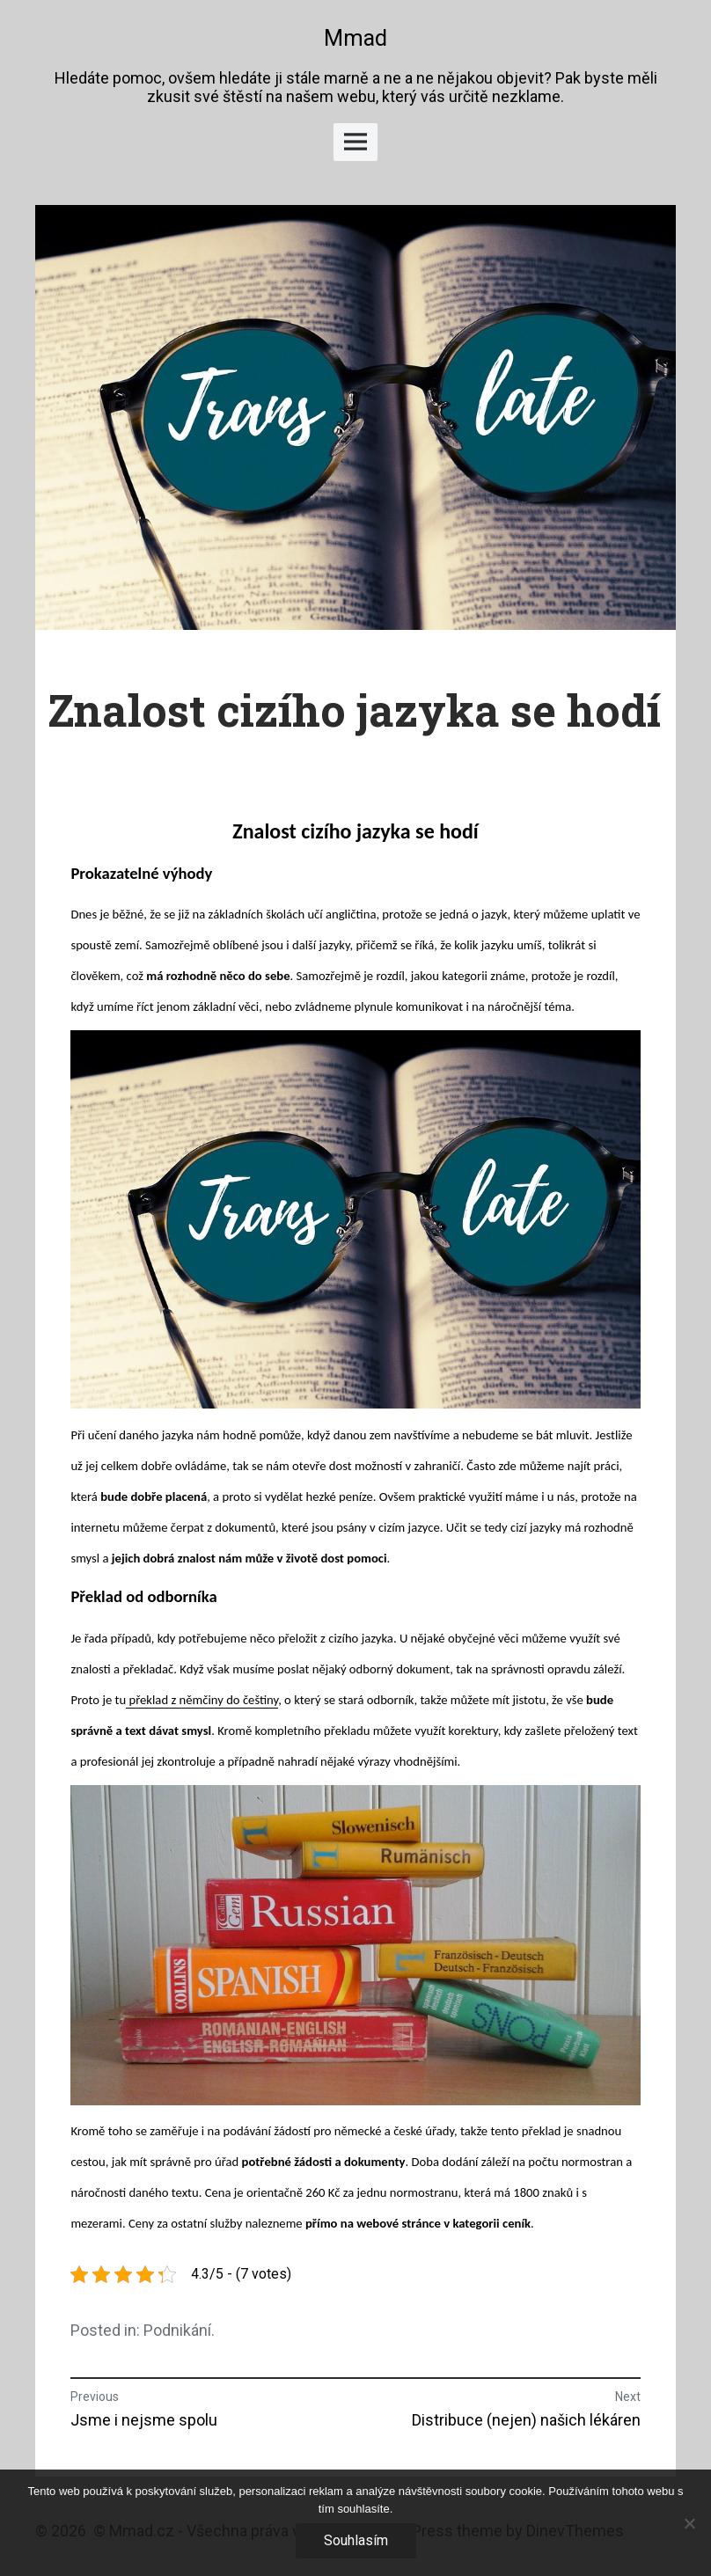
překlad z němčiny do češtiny (202, 1700)
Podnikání (177, 2330)
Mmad (355, 38)
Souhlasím (356, 2540)
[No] (689, 2523)
